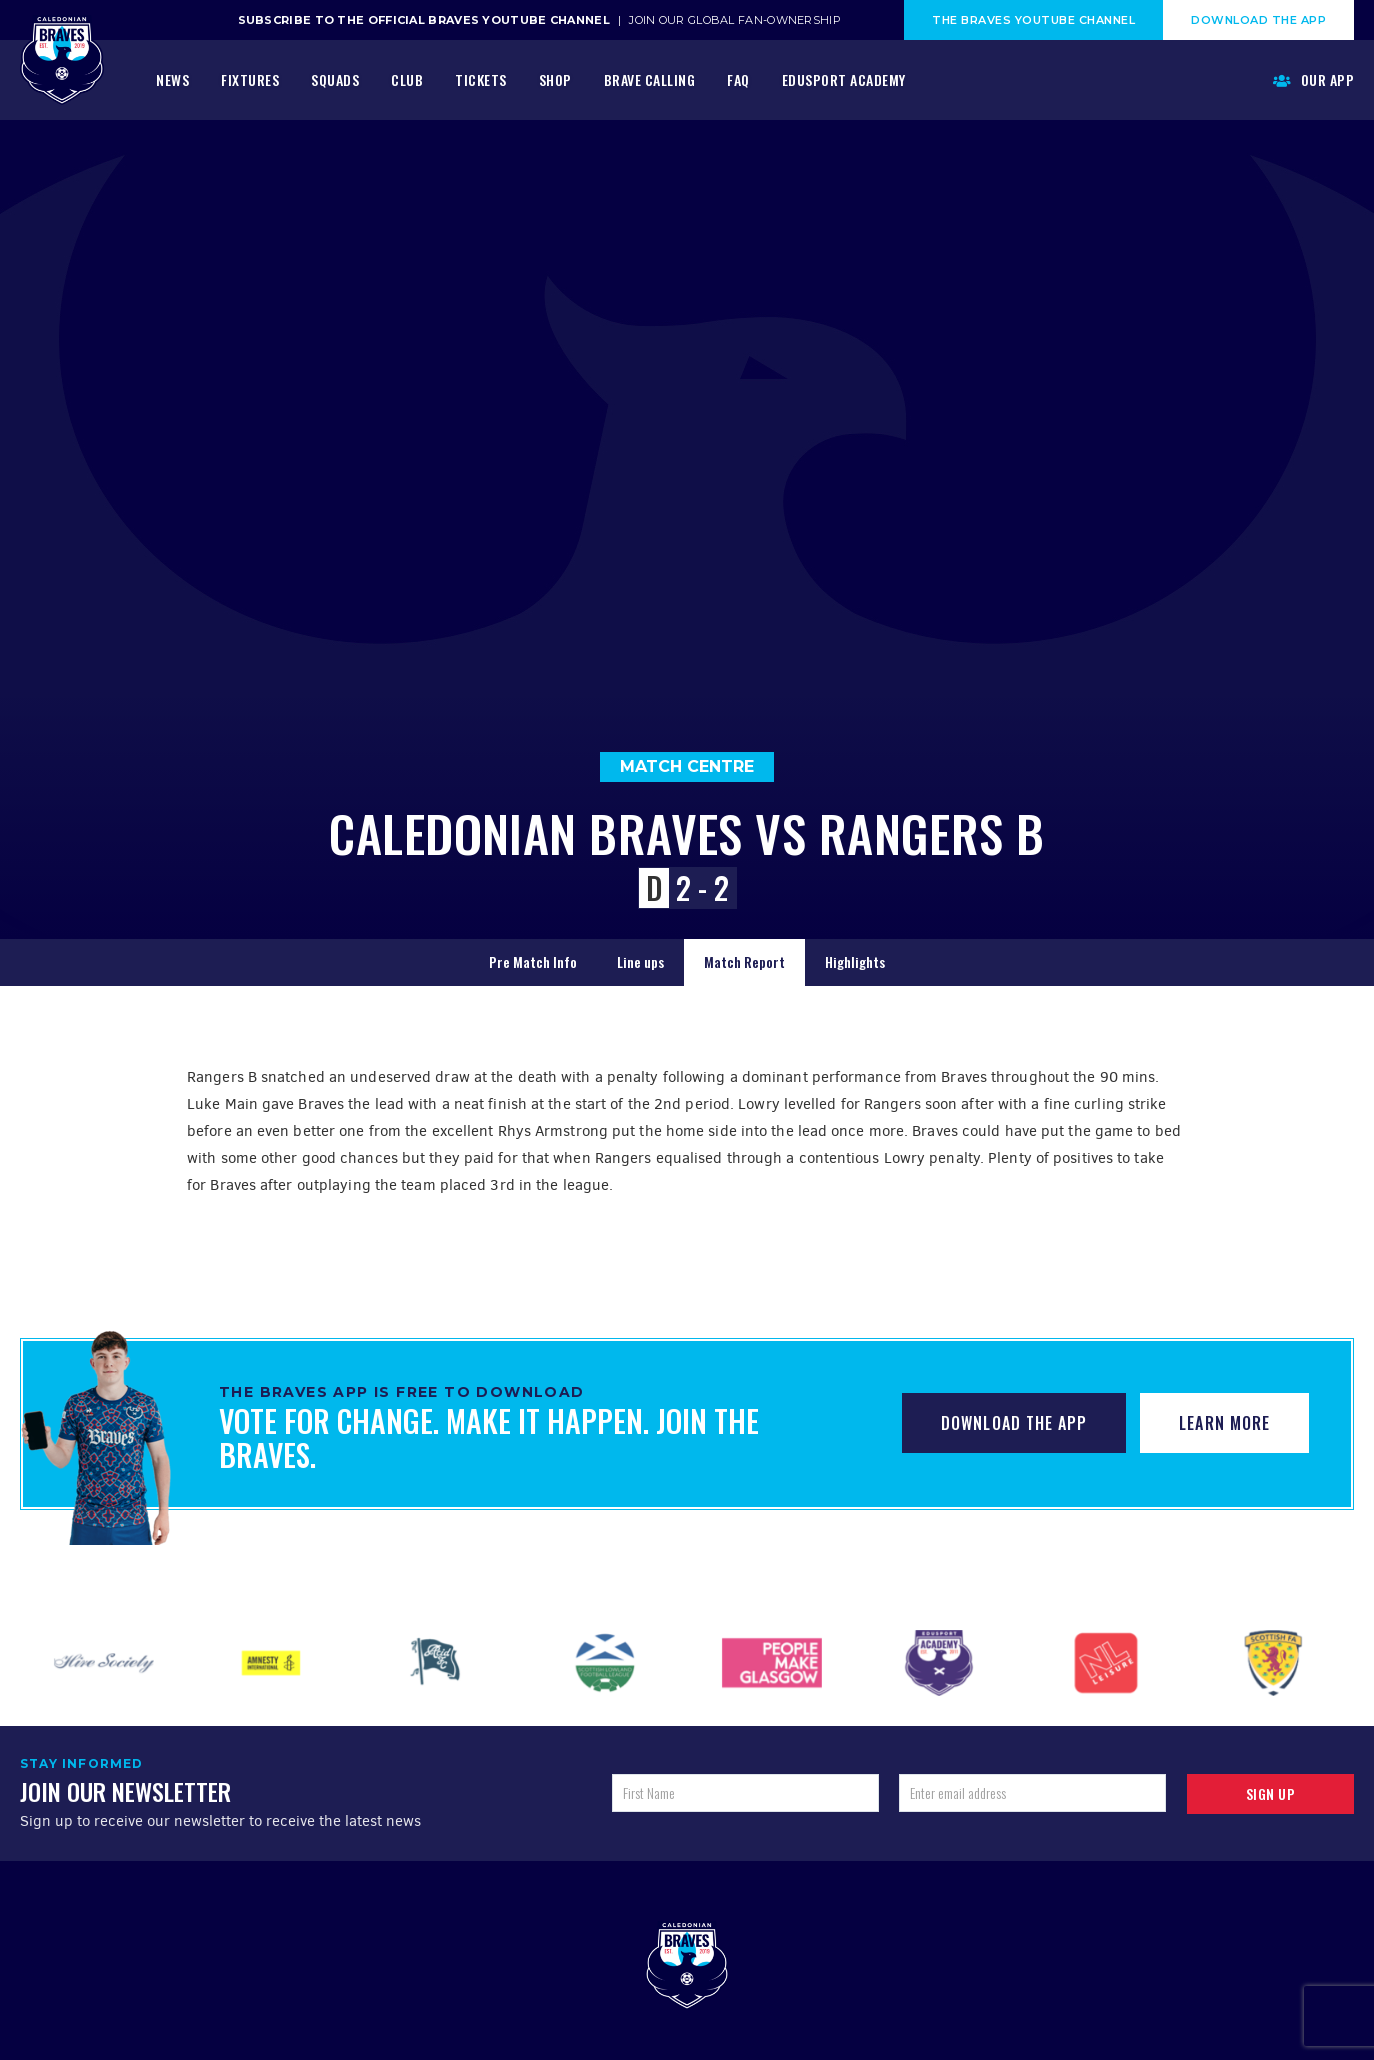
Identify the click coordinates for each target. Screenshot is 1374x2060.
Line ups (640, 961)
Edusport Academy (844, 79)
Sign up (1271, 1793)
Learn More (1224, 1423)
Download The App (1258, 20)
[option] (103, 1663)
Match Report (744, 961)
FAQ (738, 79)
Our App (1314, 79)
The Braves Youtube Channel (1033, 20)
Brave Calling (650, 79)
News (172, 79)
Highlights (855, 961)
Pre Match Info (533, 961)
